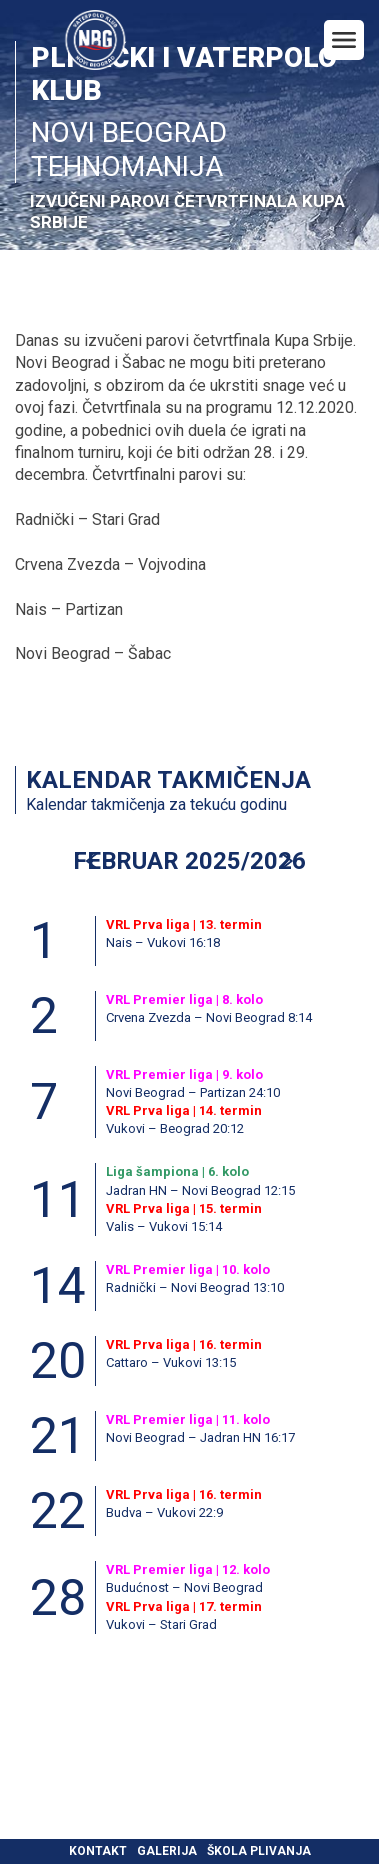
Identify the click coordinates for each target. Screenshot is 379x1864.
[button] (286, 861)
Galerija (167, 1851)
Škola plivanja (259, 1851)
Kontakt (98, 1851)
